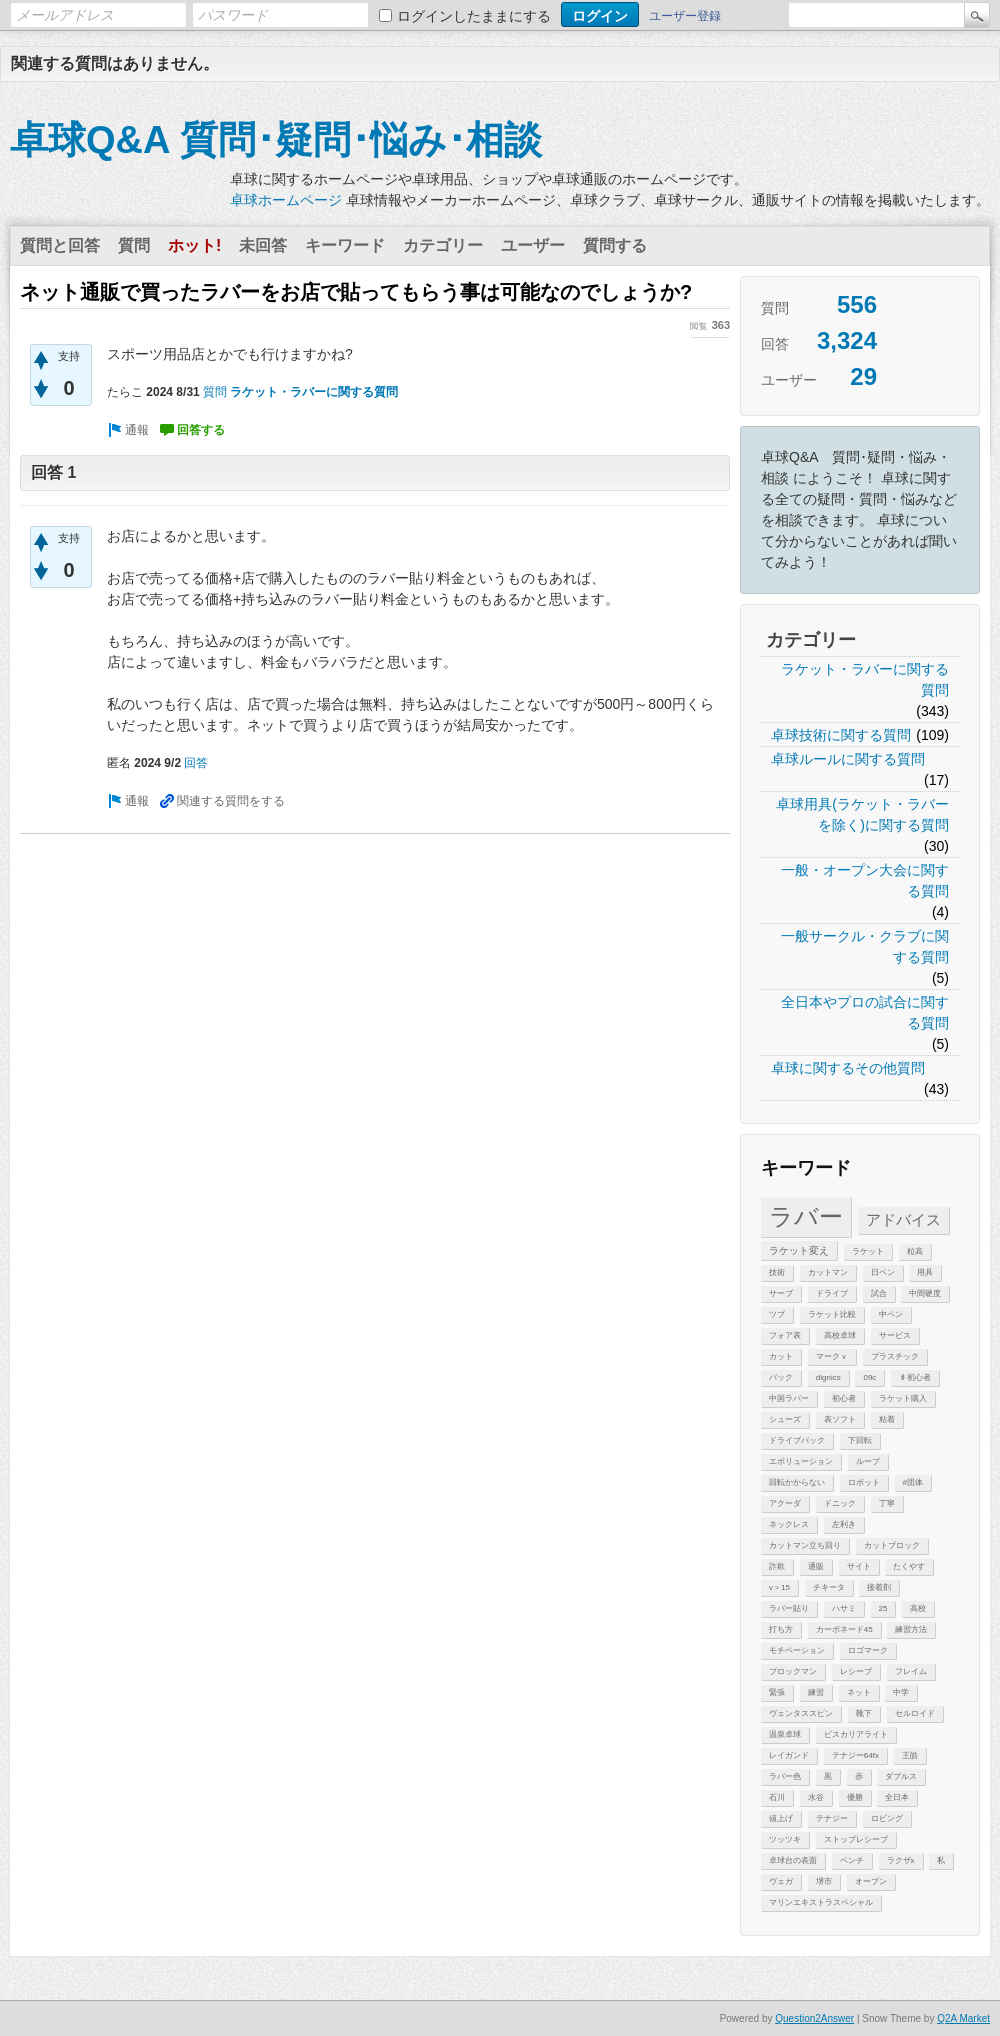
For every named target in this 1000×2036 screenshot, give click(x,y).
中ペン (891, 1314)
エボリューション (801, 1461)
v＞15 (779, 1587)
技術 (777, 1272)
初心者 (844, 1398)
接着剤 (879, 1587)
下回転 (860, 1440)
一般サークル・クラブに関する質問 (865, 946)
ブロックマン (793, 1671)
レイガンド (789, 1755)
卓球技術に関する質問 (841, 735)
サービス (895, 1335)
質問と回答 (60, 245)
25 (883, 1608)
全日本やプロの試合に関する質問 (865, 1012)
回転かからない (797, 1482)
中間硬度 (925, 1293)
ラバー (806, 1216)
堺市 (824, 1881)
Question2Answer (814, 2018)
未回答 (263, 245)
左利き (844, 1524)
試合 (879, 1293)
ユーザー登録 (685, 16)
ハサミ (844, 1608)
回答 (196, 763)
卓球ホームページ (286, 200)
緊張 (777, 1692)
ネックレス (789, 1524)
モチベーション (797, 1650)
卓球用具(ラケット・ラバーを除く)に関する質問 (862, 814)
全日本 (897, 1797)
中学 (901, 1692)
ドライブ (832, 1293)
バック (781, 1377)
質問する (615, 245)
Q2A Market (963, 2018)
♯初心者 (915, 1377)
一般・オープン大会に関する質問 (865, 880)
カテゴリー (443, 245)
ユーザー (533, 245)
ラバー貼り (789, 1608)
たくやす (909, 1566)
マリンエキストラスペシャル (821, 1902)
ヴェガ (781, 1881)
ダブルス (901, 1776)
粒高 (915, 1251)
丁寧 (887, 1503)
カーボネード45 (844, 1629)
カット (781, 1356)
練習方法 (911, 1629)
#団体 (913, 1482)
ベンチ (852, 1860)
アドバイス (903, 1219)
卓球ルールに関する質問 (848, 759)
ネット (859, 1692)
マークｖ (832, 1356)
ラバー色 (785, 1776)
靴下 (864, 1713)
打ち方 (781, 1629)
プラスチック (895, 1356)
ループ (868, 1461)
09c (869, 1377)
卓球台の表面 (793, 1860)
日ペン (883, 1272)
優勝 (855, 1797)
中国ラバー (789, 1398)
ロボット (864, 1482)
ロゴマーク (868, 1650)
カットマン (828, 1272)
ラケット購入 (903, 1398)
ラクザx (901, 1860)
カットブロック (892, 1545)
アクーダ (785, 1503)
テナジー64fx (855, 1755)
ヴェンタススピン (801, 1713)
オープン (871, 1881)
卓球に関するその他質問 (848, 1068)
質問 (134, 245)
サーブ (781, 1293)
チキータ (829, 1587)
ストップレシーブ (856, 1839)
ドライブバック (797, 1440)
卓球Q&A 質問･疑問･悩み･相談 (276, 140)
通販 (816, 1566)
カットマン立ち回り (805, 1545)
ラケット (868, 1251)
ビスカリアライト (856, 1734)
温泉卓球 (785, 1734)
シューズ (785, 1419)
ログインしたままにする (474, 16)
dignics (828, 1377)
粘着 (887, 1419)
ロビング (887, 1818)
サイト (859, 1566)
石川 (777, 1797)
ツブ (777, 1314)
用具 (925, 1272)
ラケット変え (799, 1250)
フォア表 (785, 1335)
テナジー (832, 1818)
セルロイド (915, 1713)
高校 (918, 1608)
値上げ (781, 1818)
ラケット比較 (832, 1314)
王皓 (910, 1755)
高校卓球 (840, 1335)
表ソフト (840, 1419)
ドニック (840, 1503)
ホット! (194, 245)
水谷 (816, 1797)
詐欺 (777, 1566)
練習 (816, 1692)
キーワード (345, 245)
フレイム (911, 1671)
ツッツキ (785, 1839)
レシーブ (856, 1671)
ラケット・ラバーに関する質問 (865, 679)
